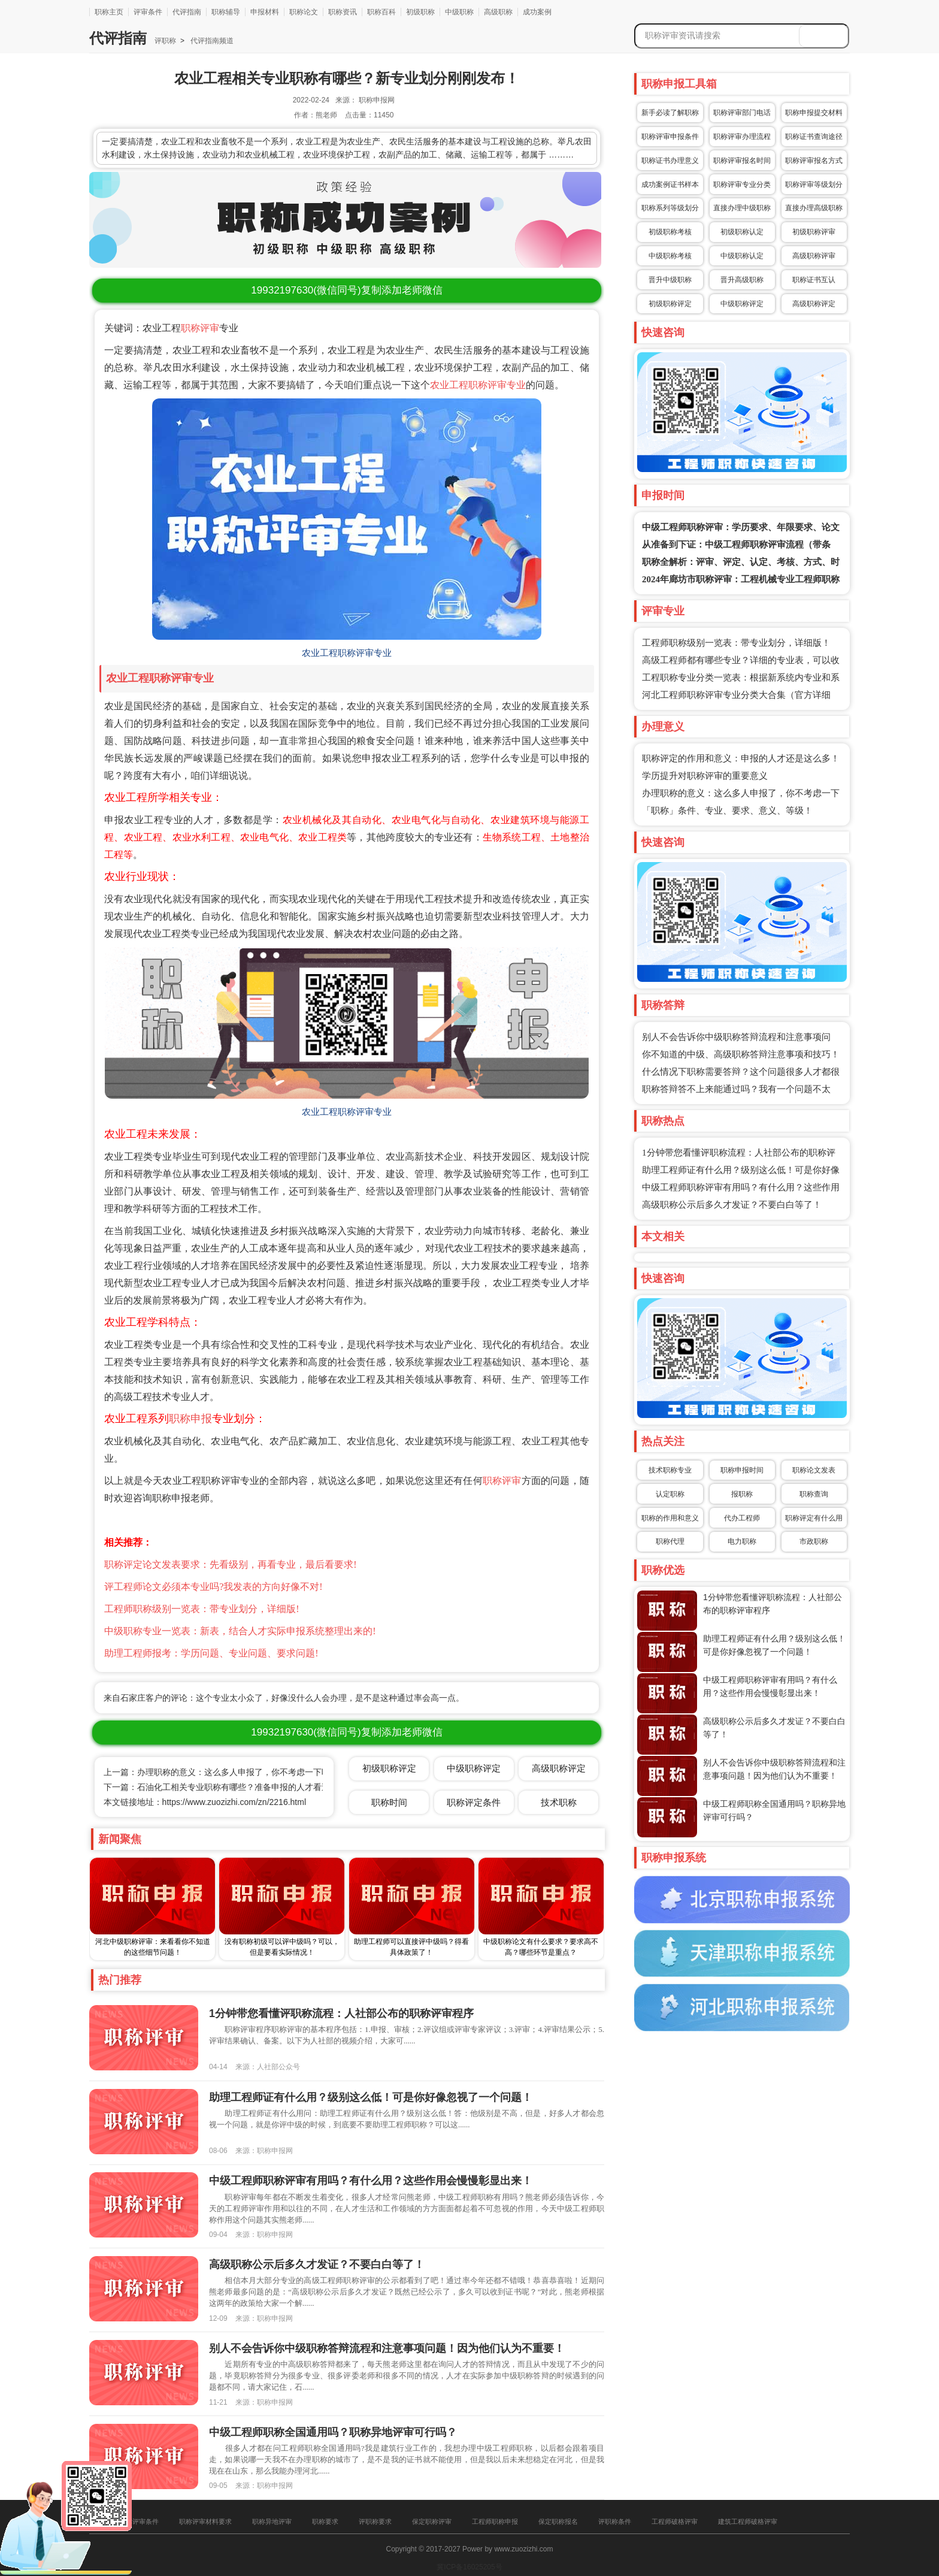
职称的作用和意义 (670, 1518)
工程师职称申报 (495, 2521)
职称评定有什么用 (814, 1518)
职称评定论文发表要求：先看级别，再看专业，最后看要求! (230, 1564)
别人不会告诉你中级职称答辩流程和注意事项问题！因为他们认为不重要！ (387, 2348)
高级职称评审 (813, 256)
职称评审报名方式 (814, 160)
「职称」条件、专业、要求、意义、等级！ (727, 810)
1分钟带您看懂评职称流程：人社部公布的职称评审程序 (341, 2013)
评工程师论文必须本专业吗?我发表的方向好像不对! (213, 1587)
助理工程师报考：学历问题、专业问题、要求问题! (211, 1653)
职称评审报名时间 (742, 160)
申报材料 (264, 12)
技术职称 (559, 1802)
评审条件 (148, 12)
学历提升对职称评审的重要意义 (705, 776)
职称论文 (303, 12)
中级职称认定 (742, 256)
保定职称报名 (558, 2521)
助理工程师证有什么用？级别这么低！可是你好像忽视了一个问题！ (370, 2097)
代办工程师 (742, 1518)
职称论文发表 (813, 1470)
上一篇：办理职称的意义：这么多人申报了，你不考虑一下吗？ (221, 1772)
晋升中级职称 (670, 280)
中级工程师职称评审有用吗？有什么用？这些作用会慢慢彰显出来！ (370, 2181)
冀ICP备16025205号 (469, 2567)
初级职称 (420, 12)
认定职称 (670, 1494)
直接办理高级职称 (814, 208)
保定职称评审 (432, 2521)
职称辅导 (225, 12)
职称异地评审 (272, 2521)
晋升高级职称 (742, 280)
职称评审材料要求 (205, 2521)
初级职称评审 (813, 232)
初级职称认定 (742, 232)
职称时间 (389, 1802)
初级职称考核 (670, 232)
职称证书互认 (813, 280)
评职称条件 (614, 2521)
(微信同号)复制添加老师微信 (346, 290)
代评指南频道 (211, 41)
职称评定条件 (474, 1802)
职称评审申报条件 (670, 136)
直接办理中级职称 (742, 208)
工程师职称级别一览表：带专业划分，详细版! (201, 1609)
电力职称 (742, 1541)
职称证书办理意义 (670, 160)
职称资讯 (342, 12)
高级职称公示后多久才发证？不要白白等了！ (732, 1205)
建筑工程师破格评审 (747, 2521)
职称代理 (670, 1541)
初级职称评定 (670, 304)
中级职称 (459, 12)
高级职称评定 (813, 304)
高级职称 (498, 12)
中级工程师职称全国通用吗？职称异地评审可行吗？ (333, 2432)
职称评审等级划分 (814, 184)
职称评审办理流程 (742, 136)
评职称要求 (375, 2521)
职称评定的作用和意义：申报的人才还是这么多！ (741, 758)
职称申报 (190, 1419)
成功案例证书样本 (670, 184)
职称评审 (200, 328)
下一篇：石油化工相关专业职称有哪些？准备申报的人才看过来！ (225, 1787)
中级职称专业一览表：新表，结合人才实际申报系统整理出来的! (239, 1631)
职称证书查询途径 (814, 136)
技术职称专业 (670, 1470)
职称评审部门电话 (742, 112)
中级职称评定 (742, 304)
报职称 (742, 1494)
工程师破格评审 (675, 2521)
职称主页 (109, 12)
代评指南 (186, 12)
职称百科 (381, 12)
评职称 (165, 41)
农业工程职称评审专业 (478, 385)
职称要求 (325, 2521)
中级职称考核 (670, 256)
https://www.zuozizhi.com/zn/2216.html (234, 1802)
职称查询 (813, 1494)
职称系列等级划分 (670, 208)
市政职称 (813, 1541)
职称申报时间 (742, 1470)
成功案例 (537, 12)
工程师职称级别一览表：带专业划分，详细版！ (736, 643)
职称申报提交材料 (814, 112)
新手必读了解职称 (670, 112)
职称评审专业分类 (742, 184)
